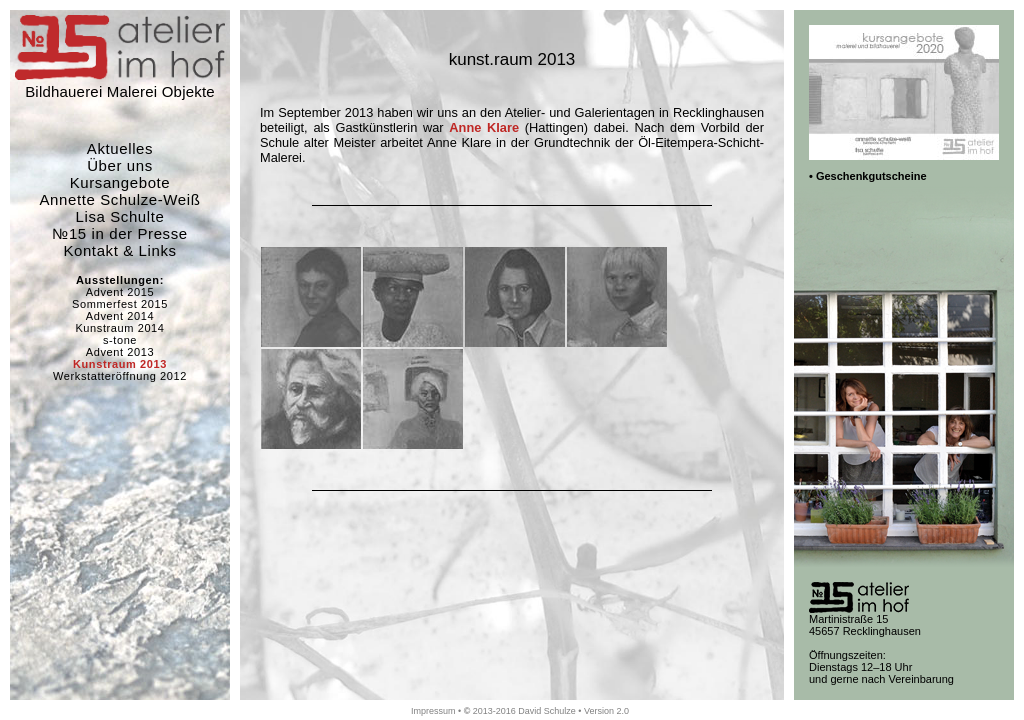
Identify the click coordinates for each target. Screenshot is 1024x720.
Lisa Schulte (120, 216)
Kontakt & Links (119, 250)
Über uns (120, 165)
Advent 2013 (120, 352)
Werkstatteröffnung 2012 (120, 376)
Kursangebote (120, 182)
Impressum (433, 711)
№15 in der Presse (120, 233)
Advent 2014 (120, 316)
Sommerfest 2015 (120, 304)
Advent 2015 (120, 292)
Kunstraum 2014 (119, 328)
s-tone (120, 340)
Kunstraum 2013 (120, 364)
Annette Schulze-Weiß (120, 199)
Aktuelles (120, 148)
